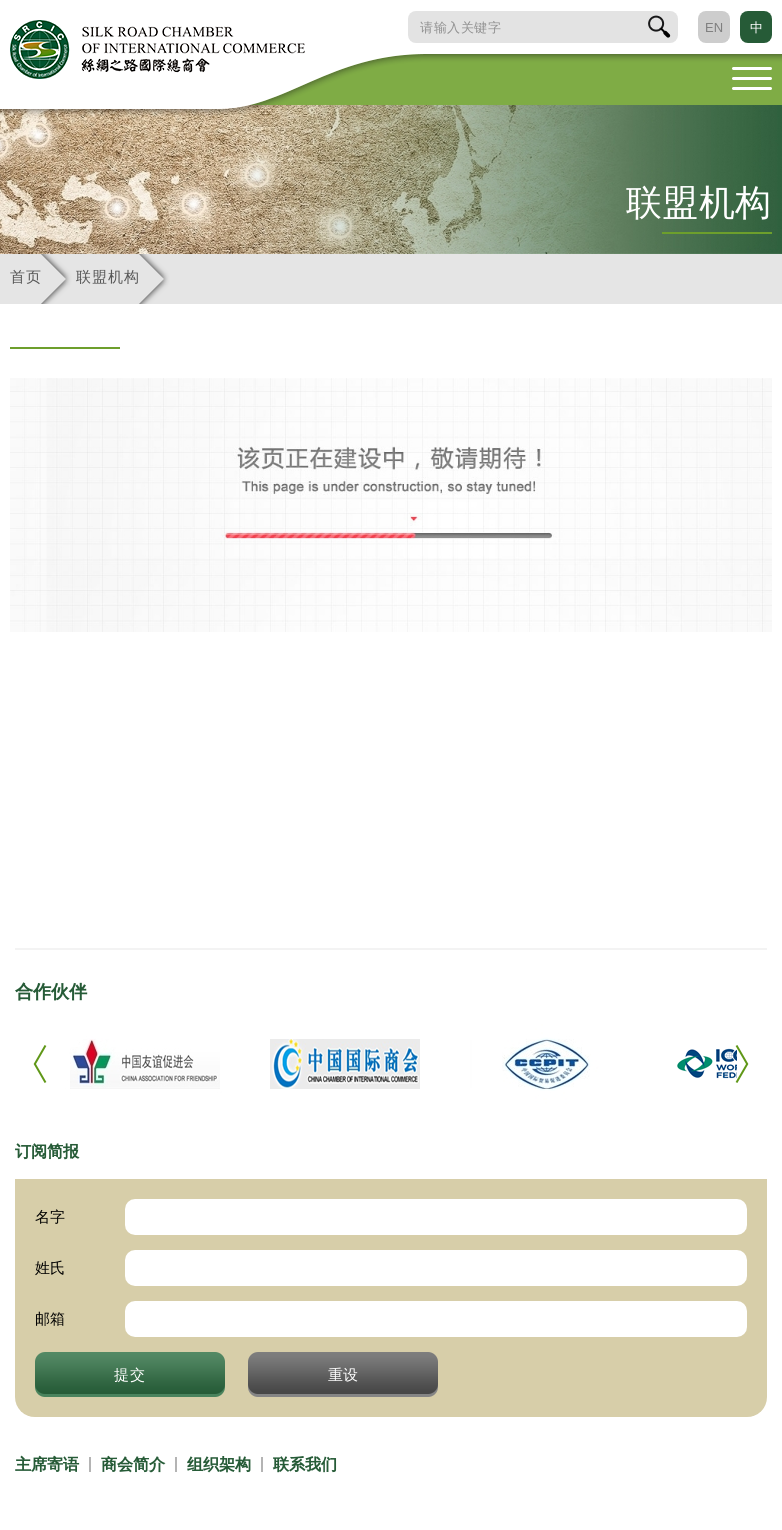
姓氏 (50, 1267)
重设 (344, 1374)
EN (714, 27)
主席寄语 (47, 1464)
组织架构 (219, 1464)
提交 (130, 1374)
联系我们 (305, 1464)
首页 (25, 276)
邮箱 (50, 1318)
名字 (50, 1216)
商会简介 (133, 1464)
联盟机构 (107, 276)
